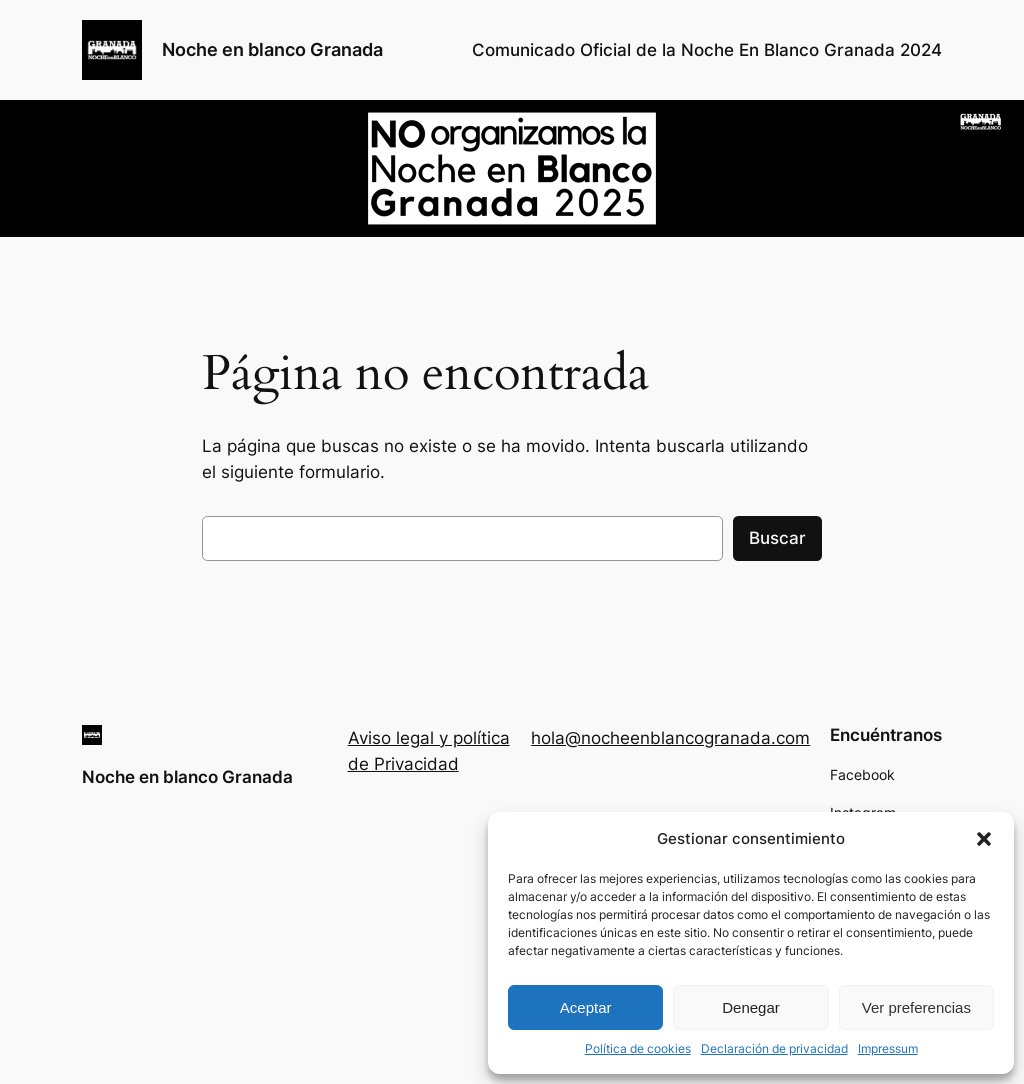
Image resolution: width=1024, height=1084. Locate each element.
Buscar (777, 538)
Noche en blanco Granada (272, 49)
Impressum (888, 1048)
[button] (984, 839)
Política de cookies (638, 1048)
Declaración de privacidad (774, 1048)
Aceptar (586, 1007)
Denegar (751, 1007)
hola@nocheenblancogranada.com (670, 738)
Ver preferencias (916, 1007)
